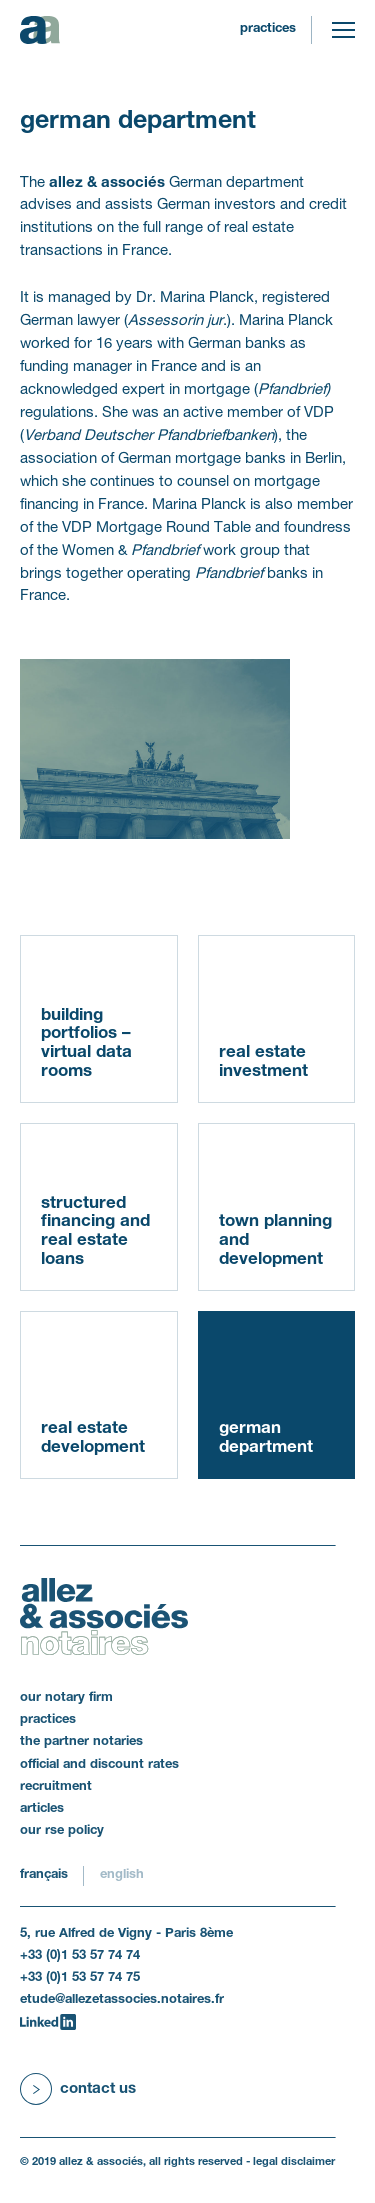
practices (268, 29)
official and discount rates (99, 1765)
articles (42, 1809)
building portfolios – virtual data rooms (86, 1043)
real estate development (93, 1438)
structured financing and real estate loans (95, 1231)
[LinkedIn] (48, 2022)
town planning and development (275, 1240)
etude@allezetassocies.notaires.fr (122, 2000)
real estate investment (263, 1062)
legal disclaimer (294, 2162)
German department (266, 1438)
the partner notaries (81, 1742)
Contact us (98, 2089)
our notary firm (66, 1698)
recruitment (56, 1787)
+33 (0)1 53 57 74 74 (80, 1956)
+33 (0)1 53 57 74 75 (80, 1978)
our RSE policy (62, 1831)
